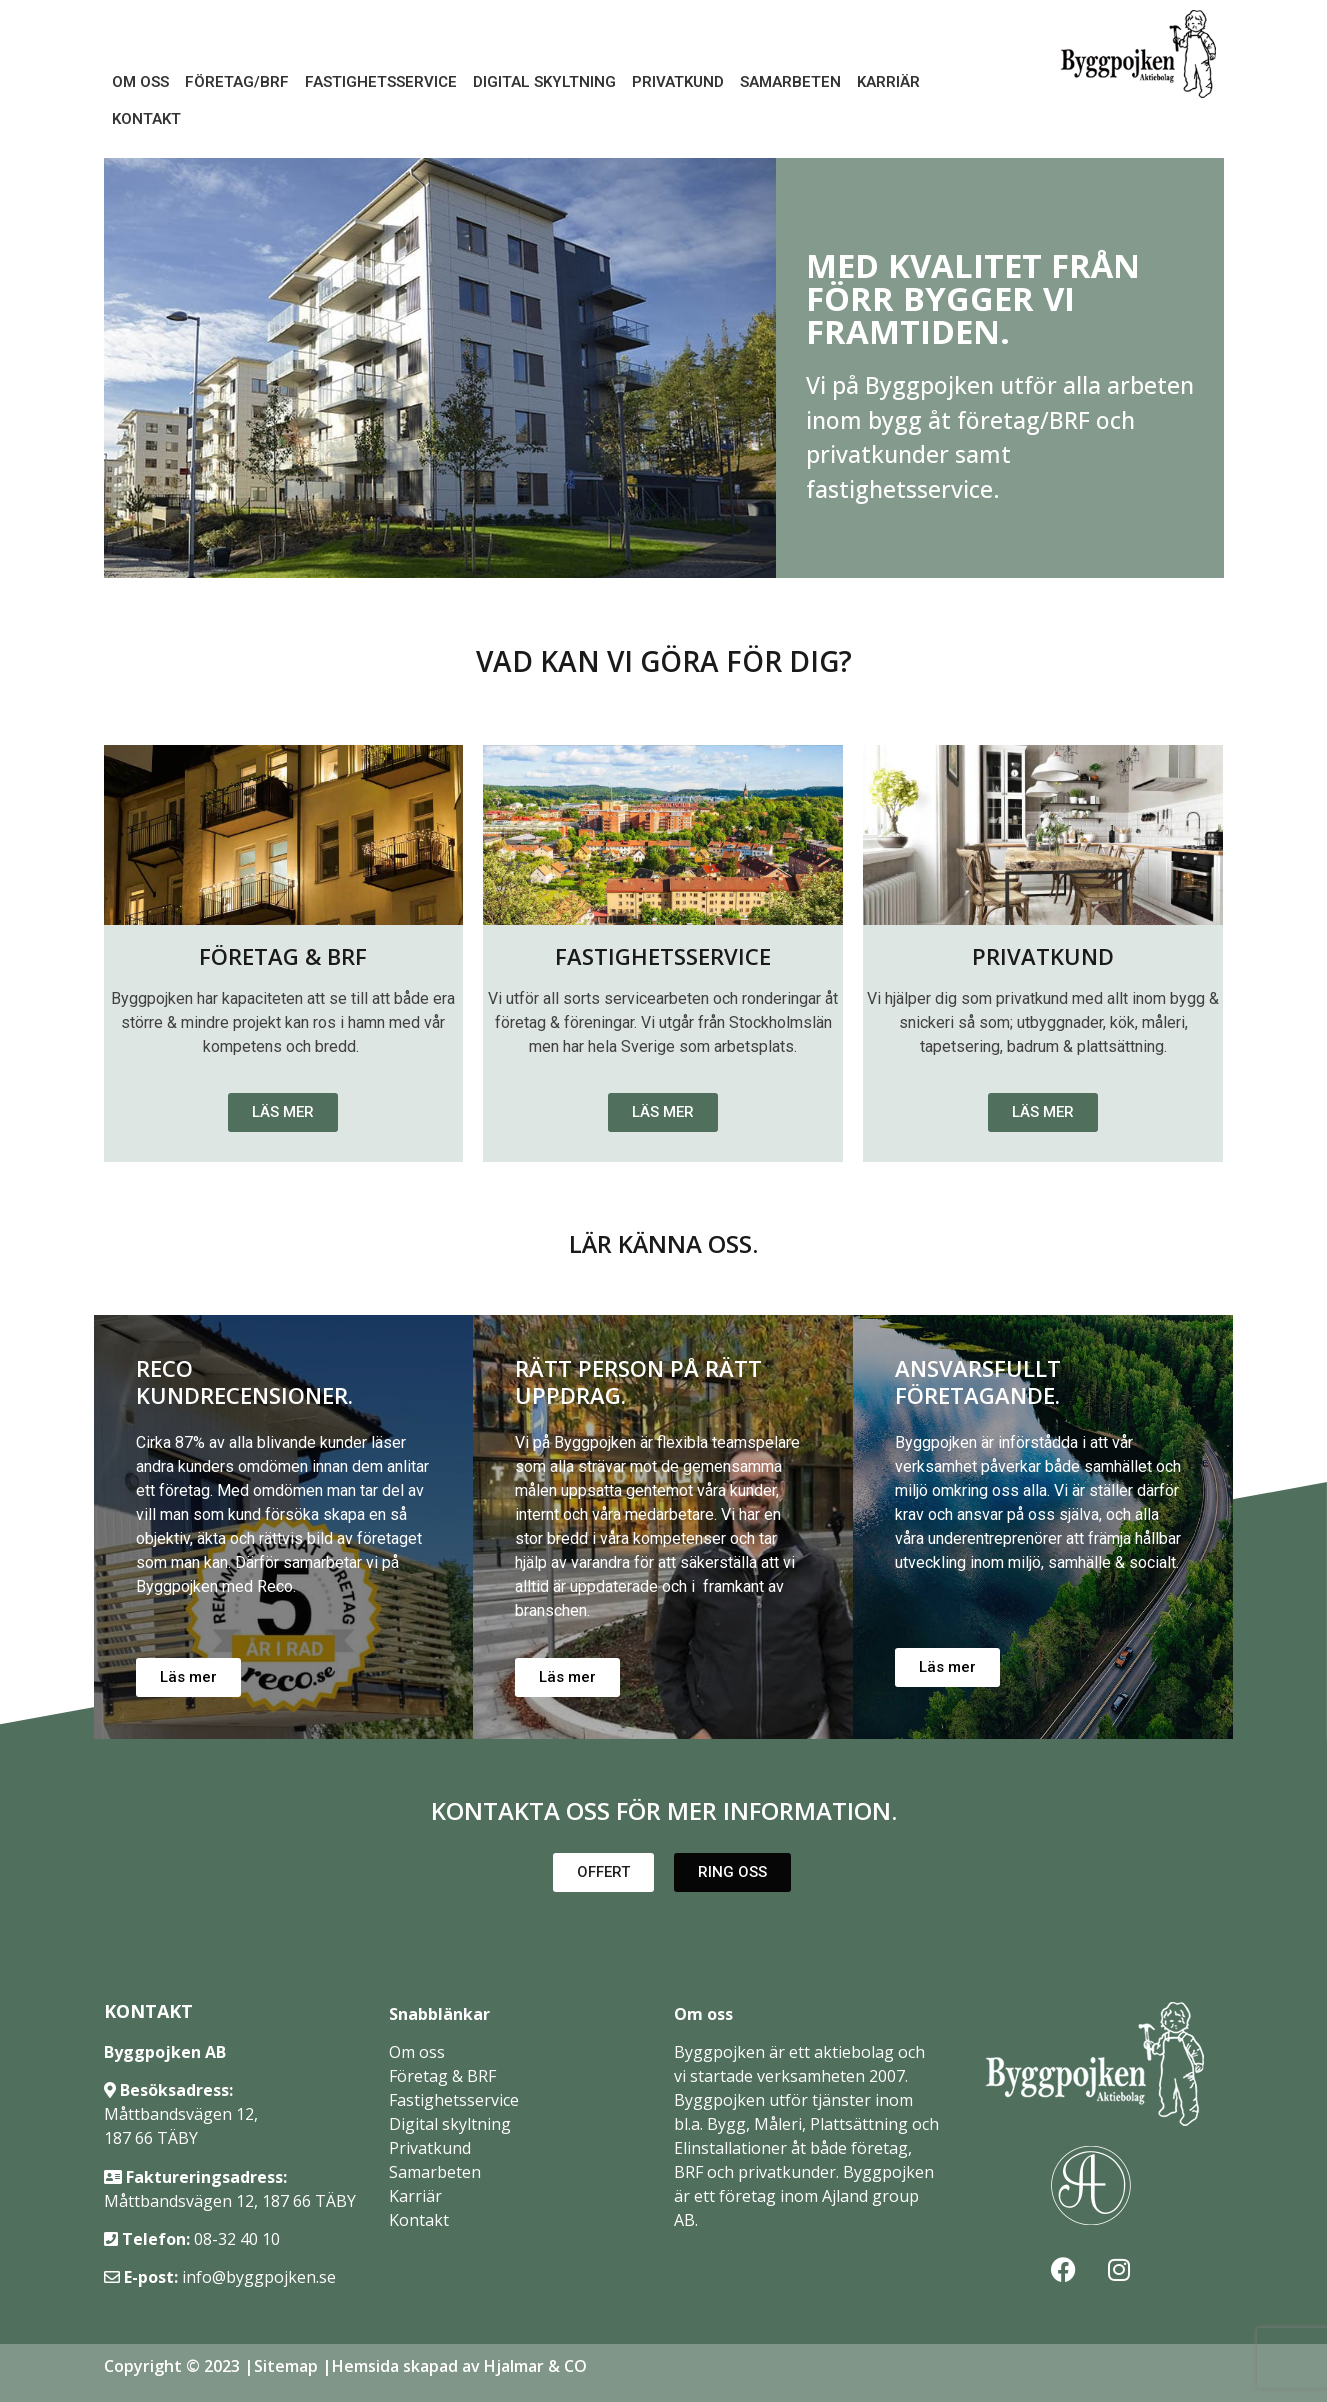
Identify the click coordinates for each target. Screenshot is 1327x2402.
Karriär (888, 82)
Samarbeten (790, 82)
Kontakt (146, 119)
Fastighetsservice (381, 82)
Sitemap (286, 2366)
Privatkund (678, 82)
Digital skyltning (450, 2124)
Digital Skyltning (544, 82)
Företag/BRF (237, 82)
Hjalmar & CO (533, 2366)
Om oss (140, 82)
